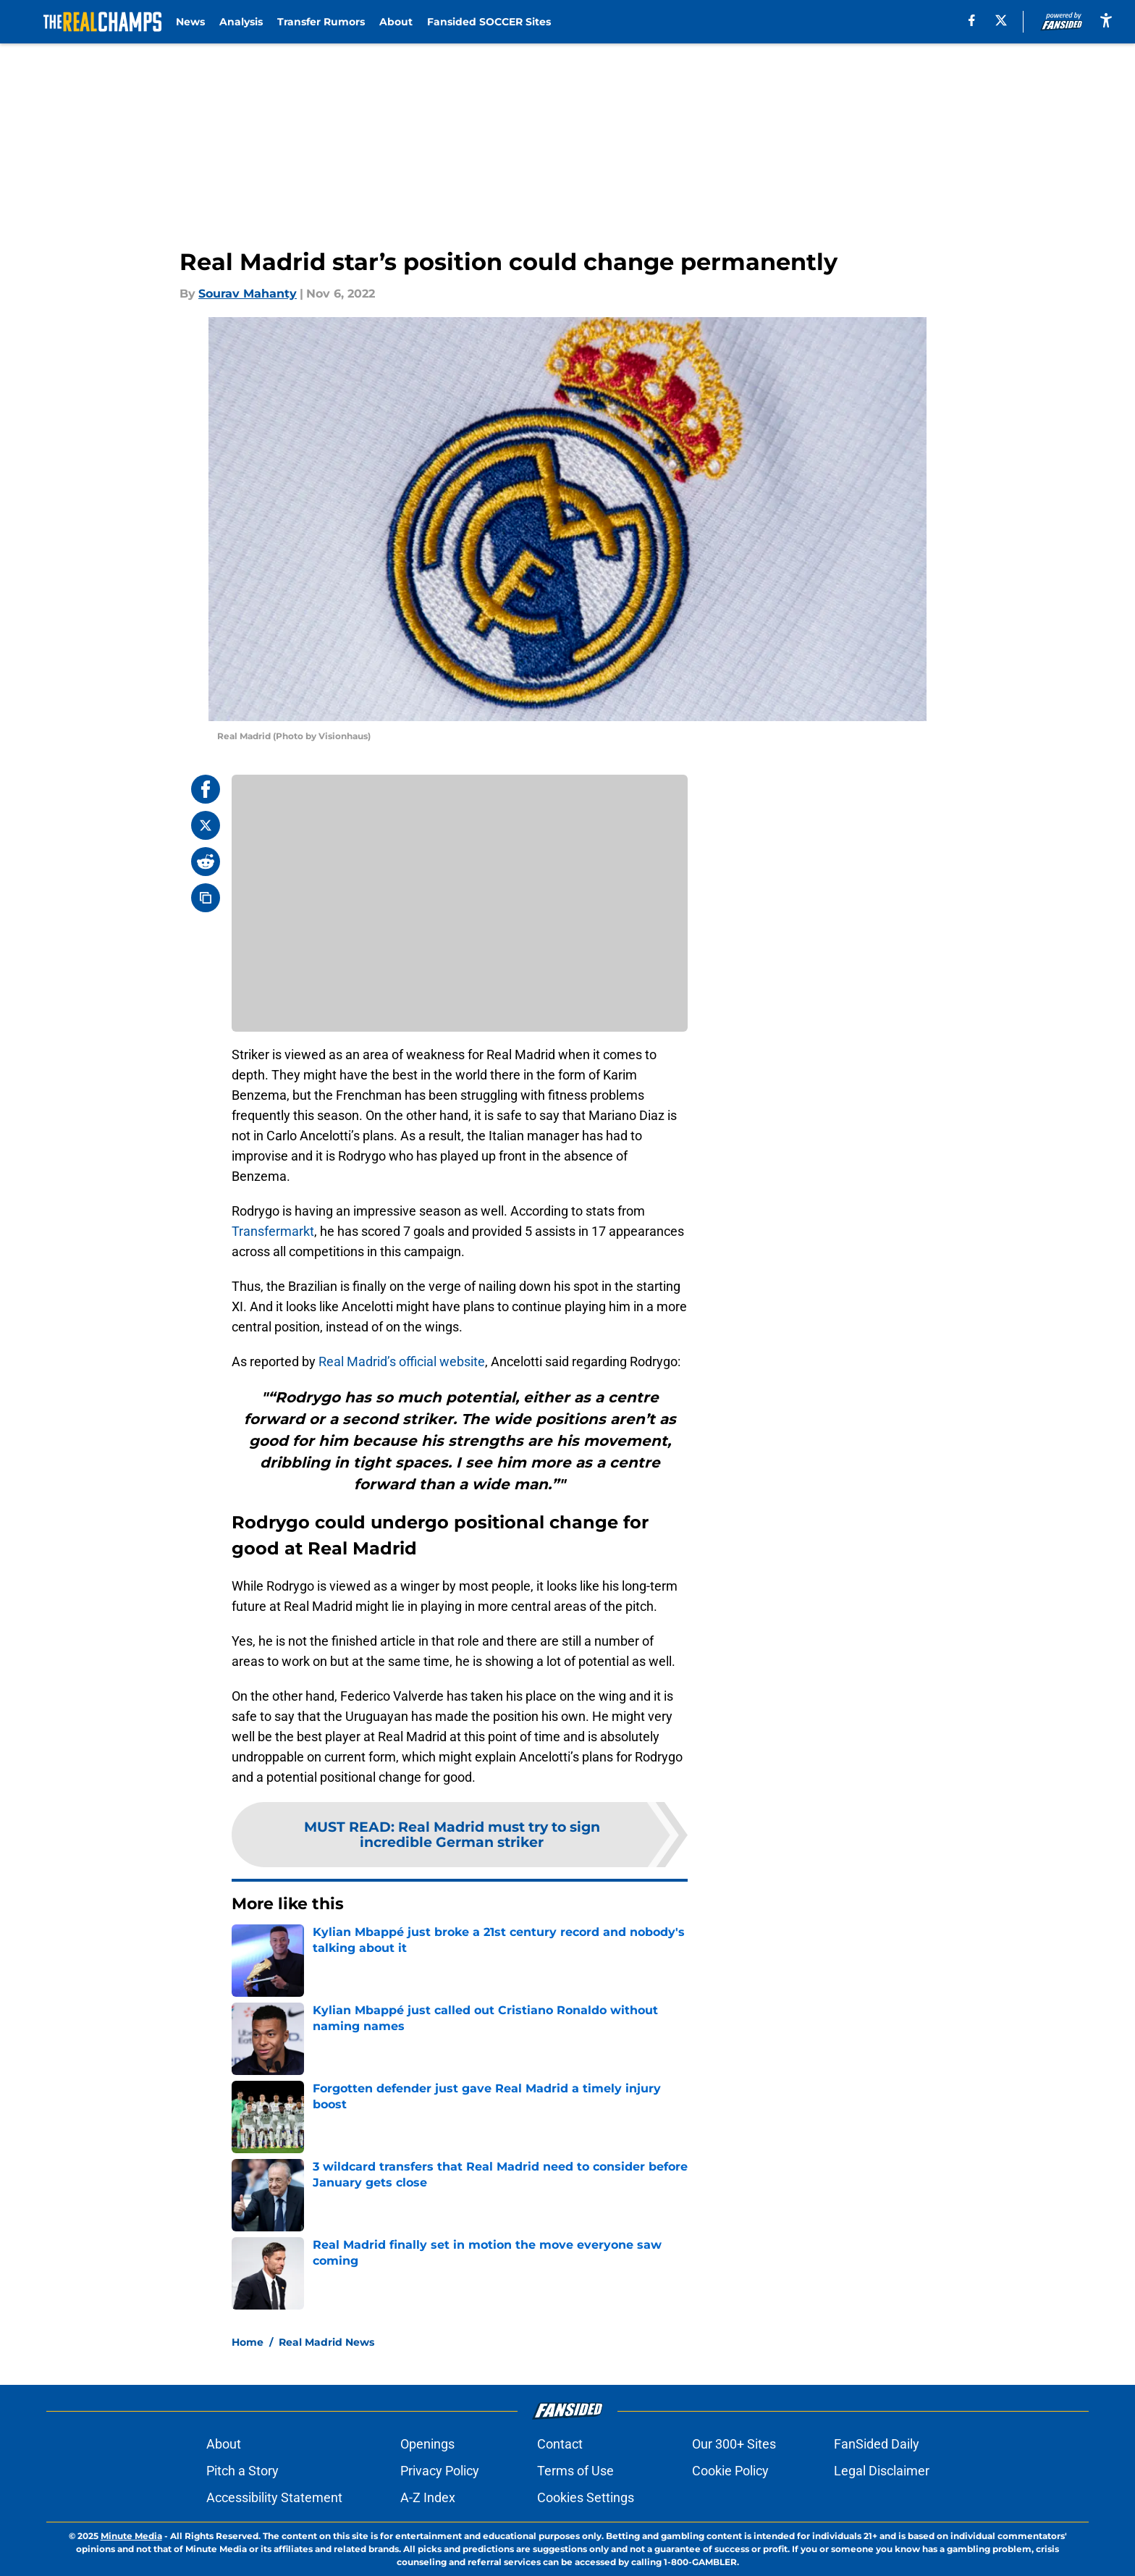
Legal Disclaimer (881, 2470)
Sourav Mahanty (247, 293)
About (396, 21)
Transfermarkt (273, 1231)
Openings (427, 2443)
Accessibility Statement (274, 2497)
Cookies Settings (585, 2497)
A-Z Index (427, 2497)
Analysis (241, 21)
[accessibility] (1106, 20)
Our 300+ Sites (734, 2443)
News (190, 21)
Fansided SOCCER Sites (489, 21)
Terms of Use (575, 2470)
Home (247, 2342)
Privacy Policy (439, 2470)
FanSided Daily (876, 2443)
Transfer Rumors (321, 21)
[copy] (205, 897)
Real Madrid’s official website (401, 1361)
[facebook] (972, 20)
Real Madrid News (326, 2342)
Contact (560, 2443)
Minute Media (131, 2535)
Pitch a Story (242, 2470)
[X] (1001, 20)
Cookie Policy (730, 2470)
